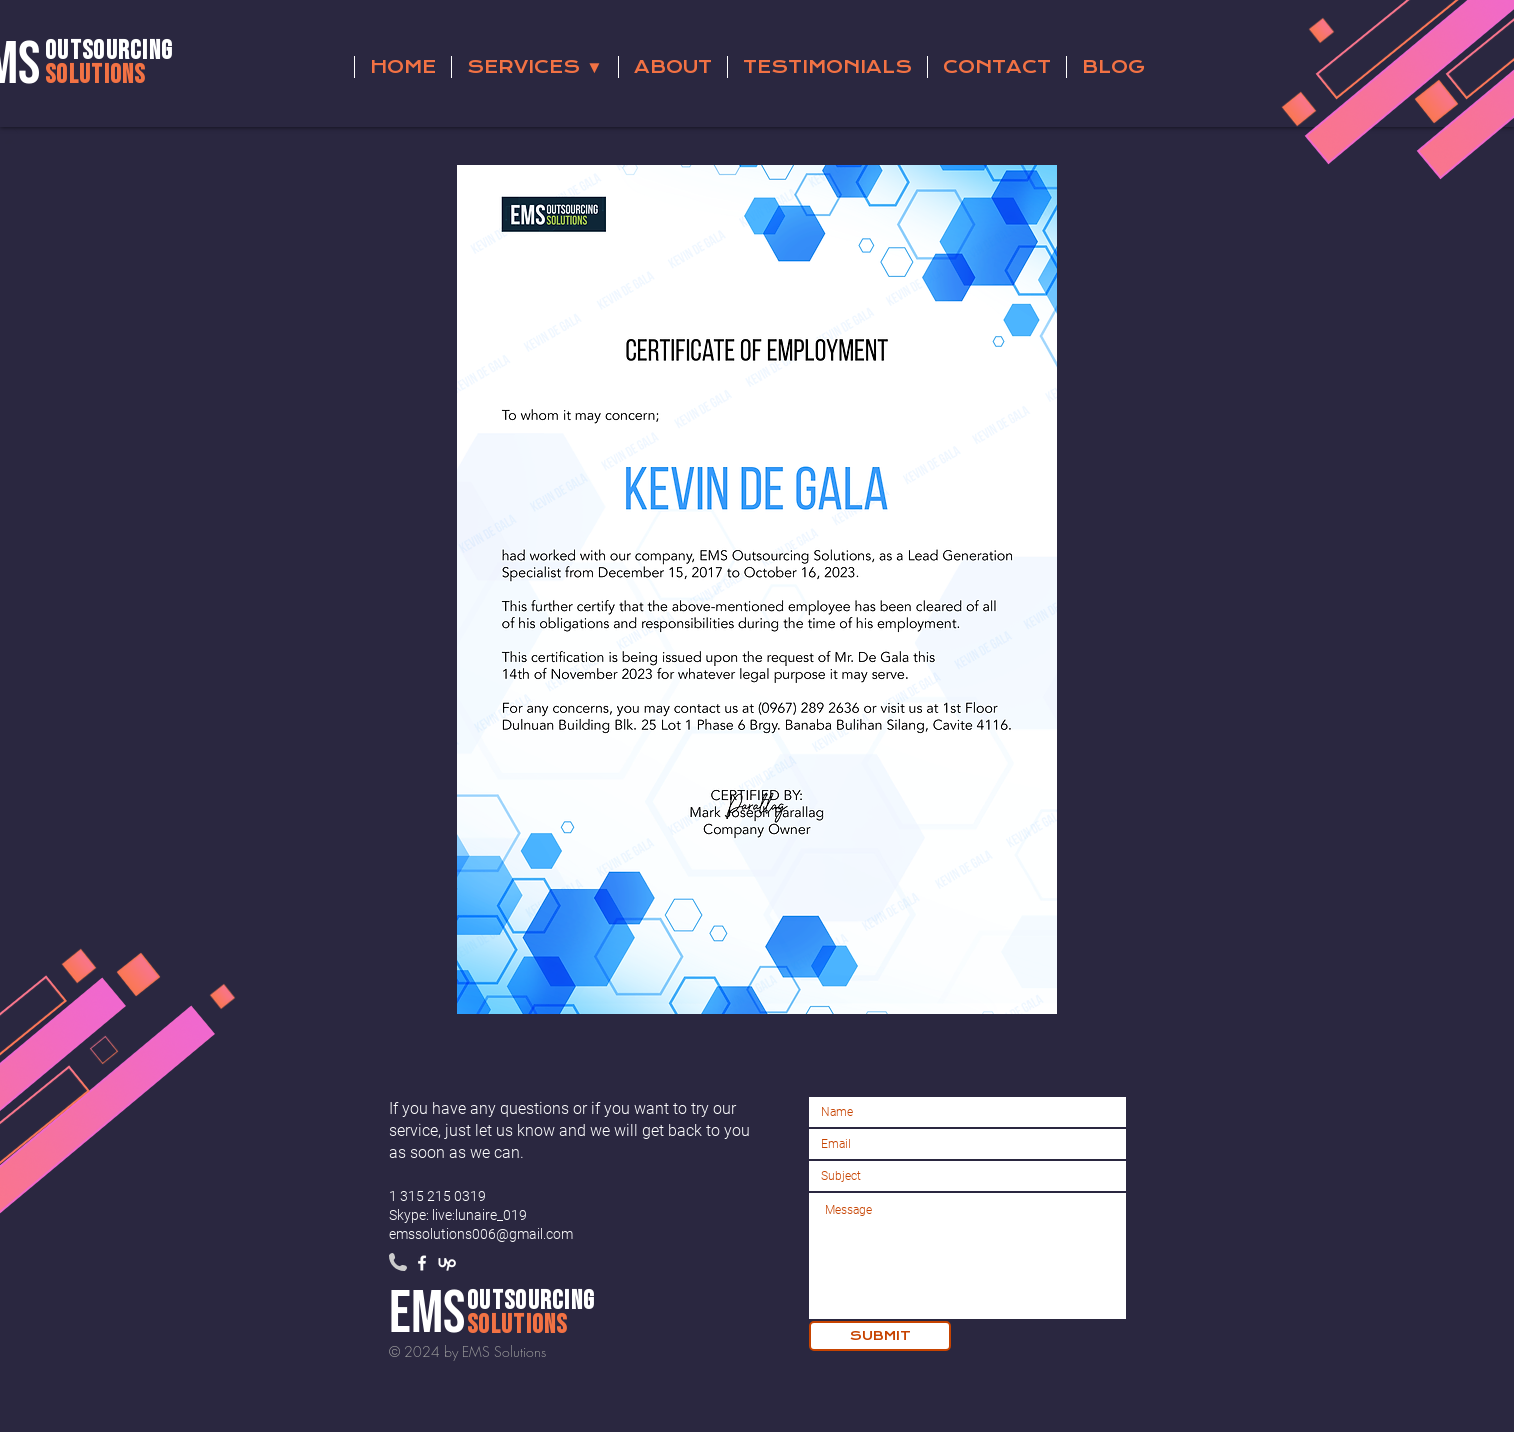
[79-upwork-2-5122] (447, 1263)
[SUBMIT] (880, 1336)
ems (427, 1314)
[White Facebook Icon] (422, 1263)
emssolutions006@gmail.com (481, 1234)
